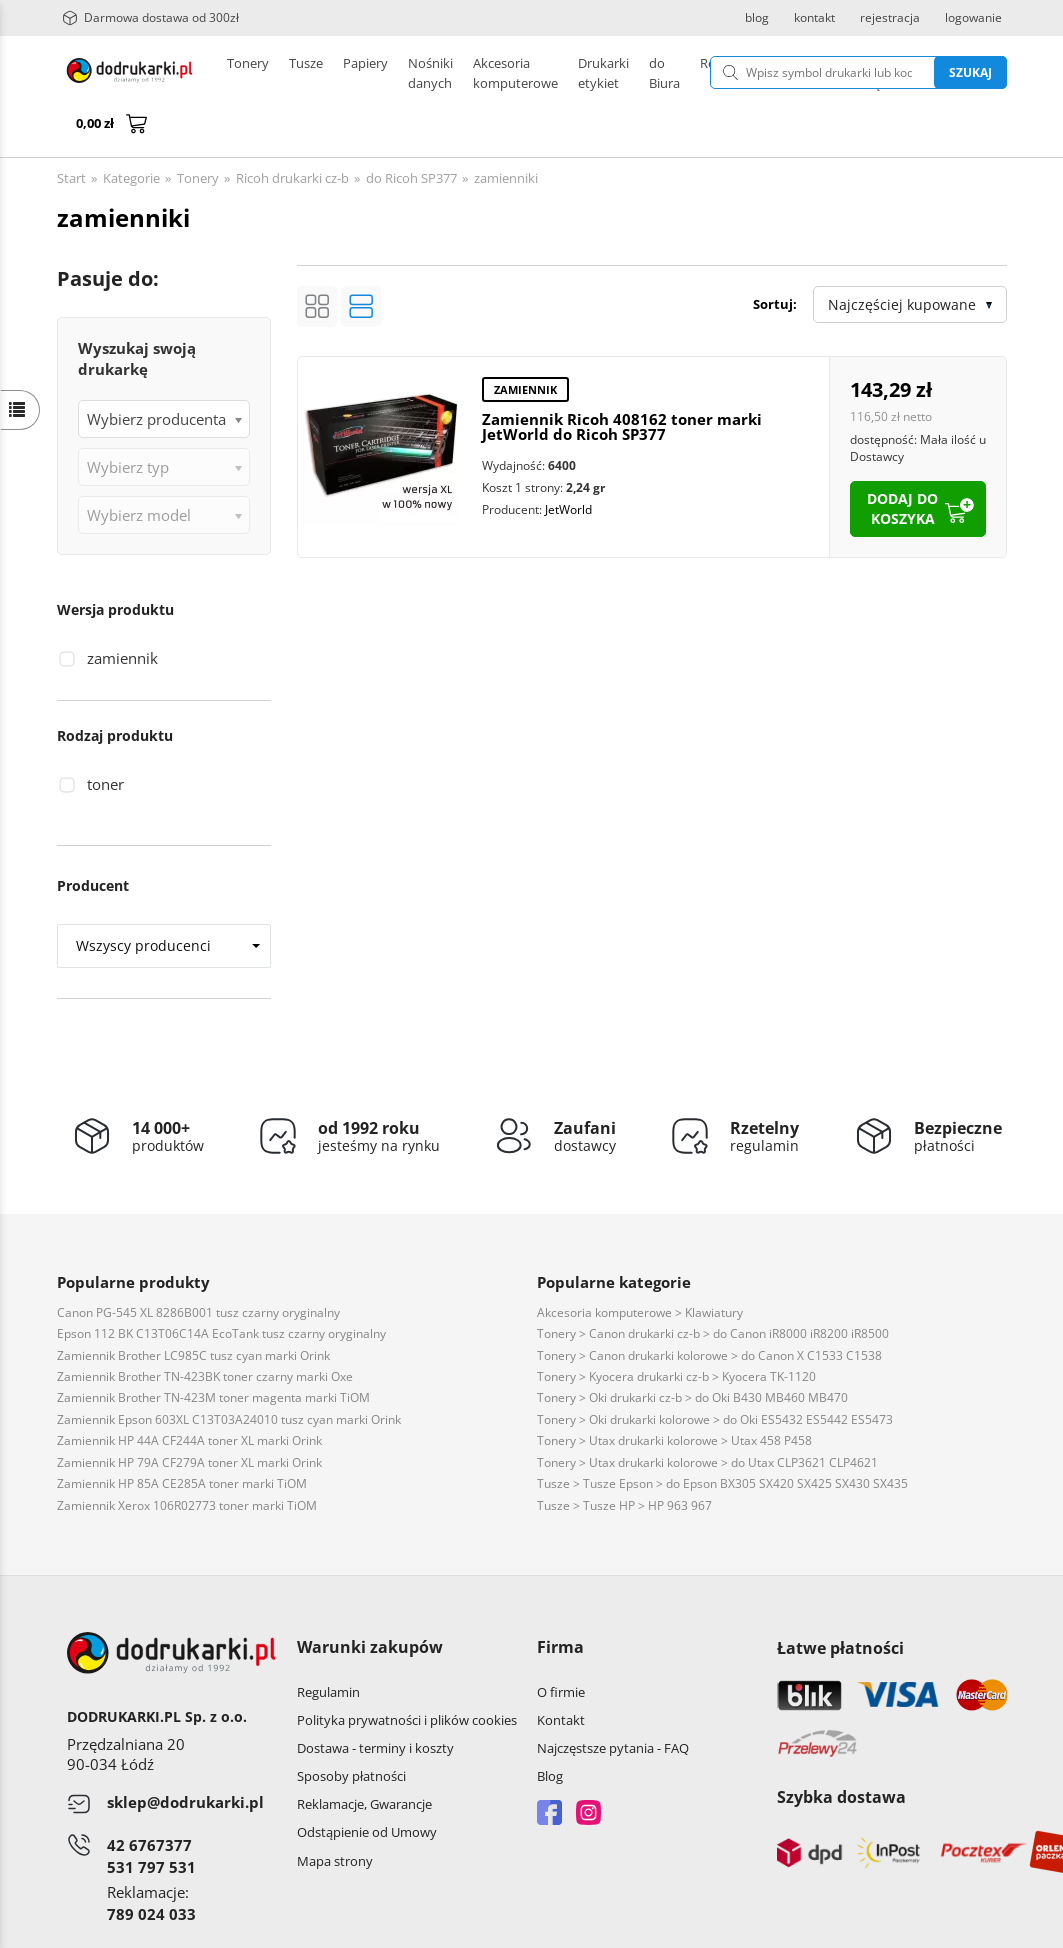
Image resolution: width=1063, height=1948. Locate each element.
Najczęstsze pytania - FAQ (613, 1700)
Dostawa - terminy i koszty (375, 1700)
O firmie (561, 1644)
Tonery (248, 73)
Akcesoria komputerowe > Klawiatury (640, 1264)
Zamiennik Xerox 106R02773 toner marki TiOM (187, 1457)
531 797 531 (151, 1819)
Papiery (365, 73)
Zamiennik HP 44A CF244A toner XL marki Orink (189, 1392)
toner (105, 736)
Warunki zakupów (370, 1599)
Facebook (549, 1764)
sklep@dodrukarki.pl (185, 1754)
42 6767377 (149, 1797)
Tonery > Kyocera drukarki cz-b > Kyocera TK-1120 (676, 1328)
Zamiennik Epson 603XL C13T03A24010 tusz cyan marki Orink (229, 1371)
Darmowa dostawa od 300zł (150, 18)
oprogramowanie (955, 1927)
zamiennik (122, 610)
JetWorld (568, 461)
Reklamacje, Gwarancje (364, 1756)
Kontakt (561, 1672)
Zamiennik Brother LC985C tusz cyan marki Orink (193, 1307)
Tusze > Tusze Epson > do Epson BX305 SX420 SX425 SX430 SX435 (722, 1435)
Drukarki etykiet (455, 73)
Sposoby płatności (351, 1728)
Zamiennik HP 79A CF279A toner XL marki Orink (189, 1414)
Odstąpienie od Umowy (367, 1784)
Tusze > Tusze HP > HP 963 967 (624, 1457)
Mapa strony (335, 1813)
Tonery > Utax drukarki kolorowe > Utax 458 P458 (674, 1392)
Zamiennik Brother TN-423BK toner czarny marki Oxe (205, 1328)
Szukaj (878, 72)
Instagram (588, 1764)
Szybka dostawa (841, 1749)
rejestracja (890, 18)
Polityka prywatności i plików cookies (407, 1672)
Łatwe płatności (840, 1600)
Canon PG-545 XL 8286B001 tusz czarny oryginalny (198, 1264)
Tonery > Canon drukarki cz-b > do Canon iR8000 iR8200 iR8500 (713, 1285)
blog (757, 18)
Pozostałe (552, 73)
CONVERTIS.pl (840, 1927)
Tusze (306, 73)
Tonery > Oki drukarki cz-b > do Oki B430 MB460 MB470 (692, 1349)
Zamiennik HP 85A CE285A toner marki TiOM (182, 1435)
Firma (560, 1599)
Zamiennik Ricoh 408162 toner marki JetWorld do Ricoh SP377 (622, 378)
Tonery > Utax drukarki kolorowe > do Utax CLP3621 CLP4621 (707, 1414)
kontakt (814, 18)
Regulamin (328, 1644)
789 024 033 (151, 1866)
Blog (550, 1728)
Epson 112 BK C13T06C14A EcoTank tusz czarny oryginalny (221, 1285)
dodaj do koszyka (902, 460)
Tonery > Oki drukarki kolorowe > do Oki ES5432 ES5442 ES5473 (715, 1371)
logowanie (973, 18)
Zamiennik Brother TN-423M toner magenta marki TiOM (213, 1349)
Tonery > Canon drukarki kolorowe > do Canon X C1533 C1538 (709, 1307)
